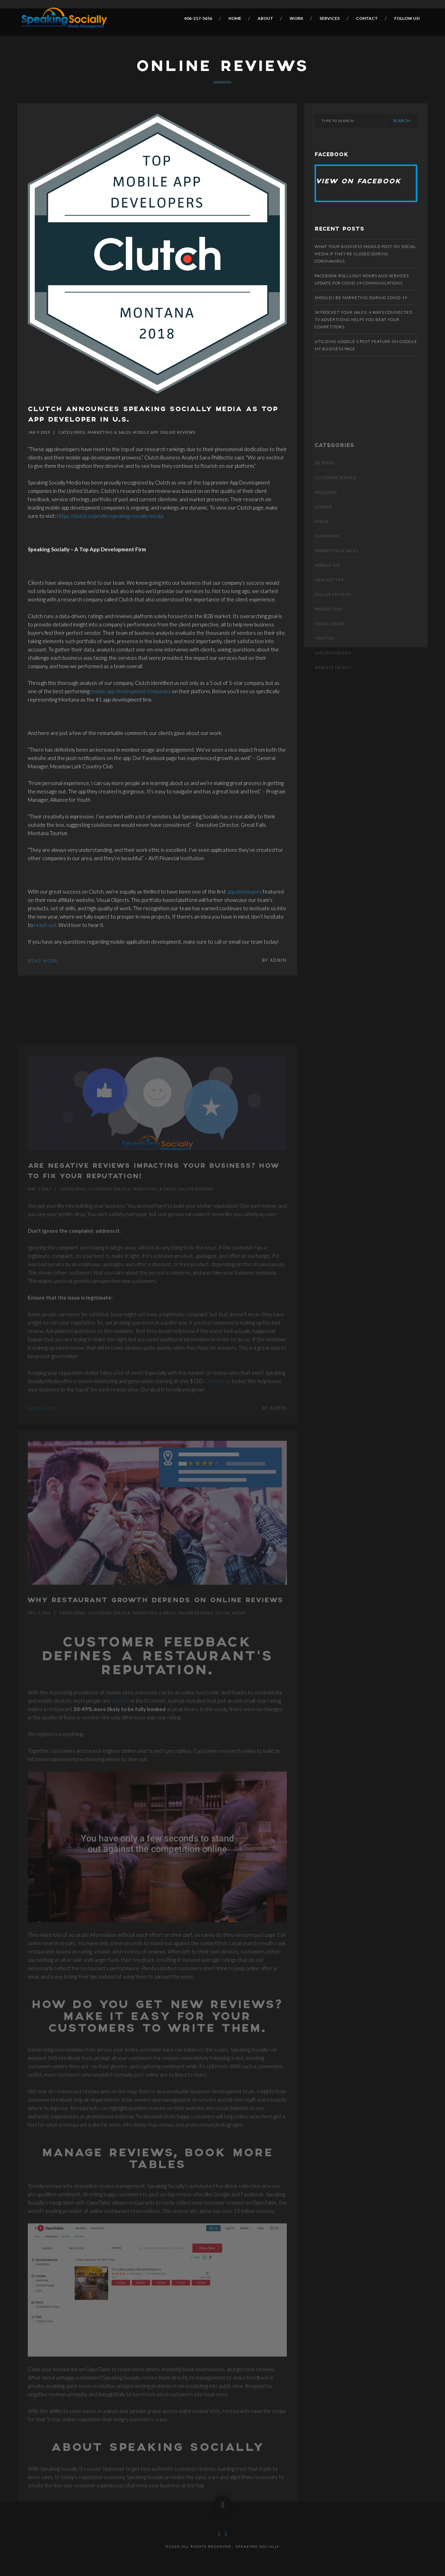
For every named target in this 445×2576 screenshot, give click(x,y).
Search (402, 120)
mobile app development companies (131, 691)
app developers (244, 891)
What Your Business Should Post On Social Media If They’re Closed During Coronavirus (365, 253)
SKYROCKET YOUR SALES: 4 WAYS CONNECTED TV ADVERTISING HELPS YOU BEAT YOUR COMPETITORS (363, 319)
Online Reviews (177, 432)
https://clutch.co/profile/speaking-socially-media (110, 516)
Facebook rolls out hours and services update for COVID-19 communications (362, 279)
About (265, 18)
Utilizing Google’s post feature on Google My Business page (366, 345)
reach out (45, 925)
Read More (43, 961)
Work (296, 18)
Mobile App (145, 432)
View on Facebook (358, 181)
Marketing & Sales (109, 432)
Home (234, 18)
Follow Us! (407, 18)
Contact (367, 18)
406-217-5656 (198, 18)
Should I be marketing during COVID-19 (361, 297)
